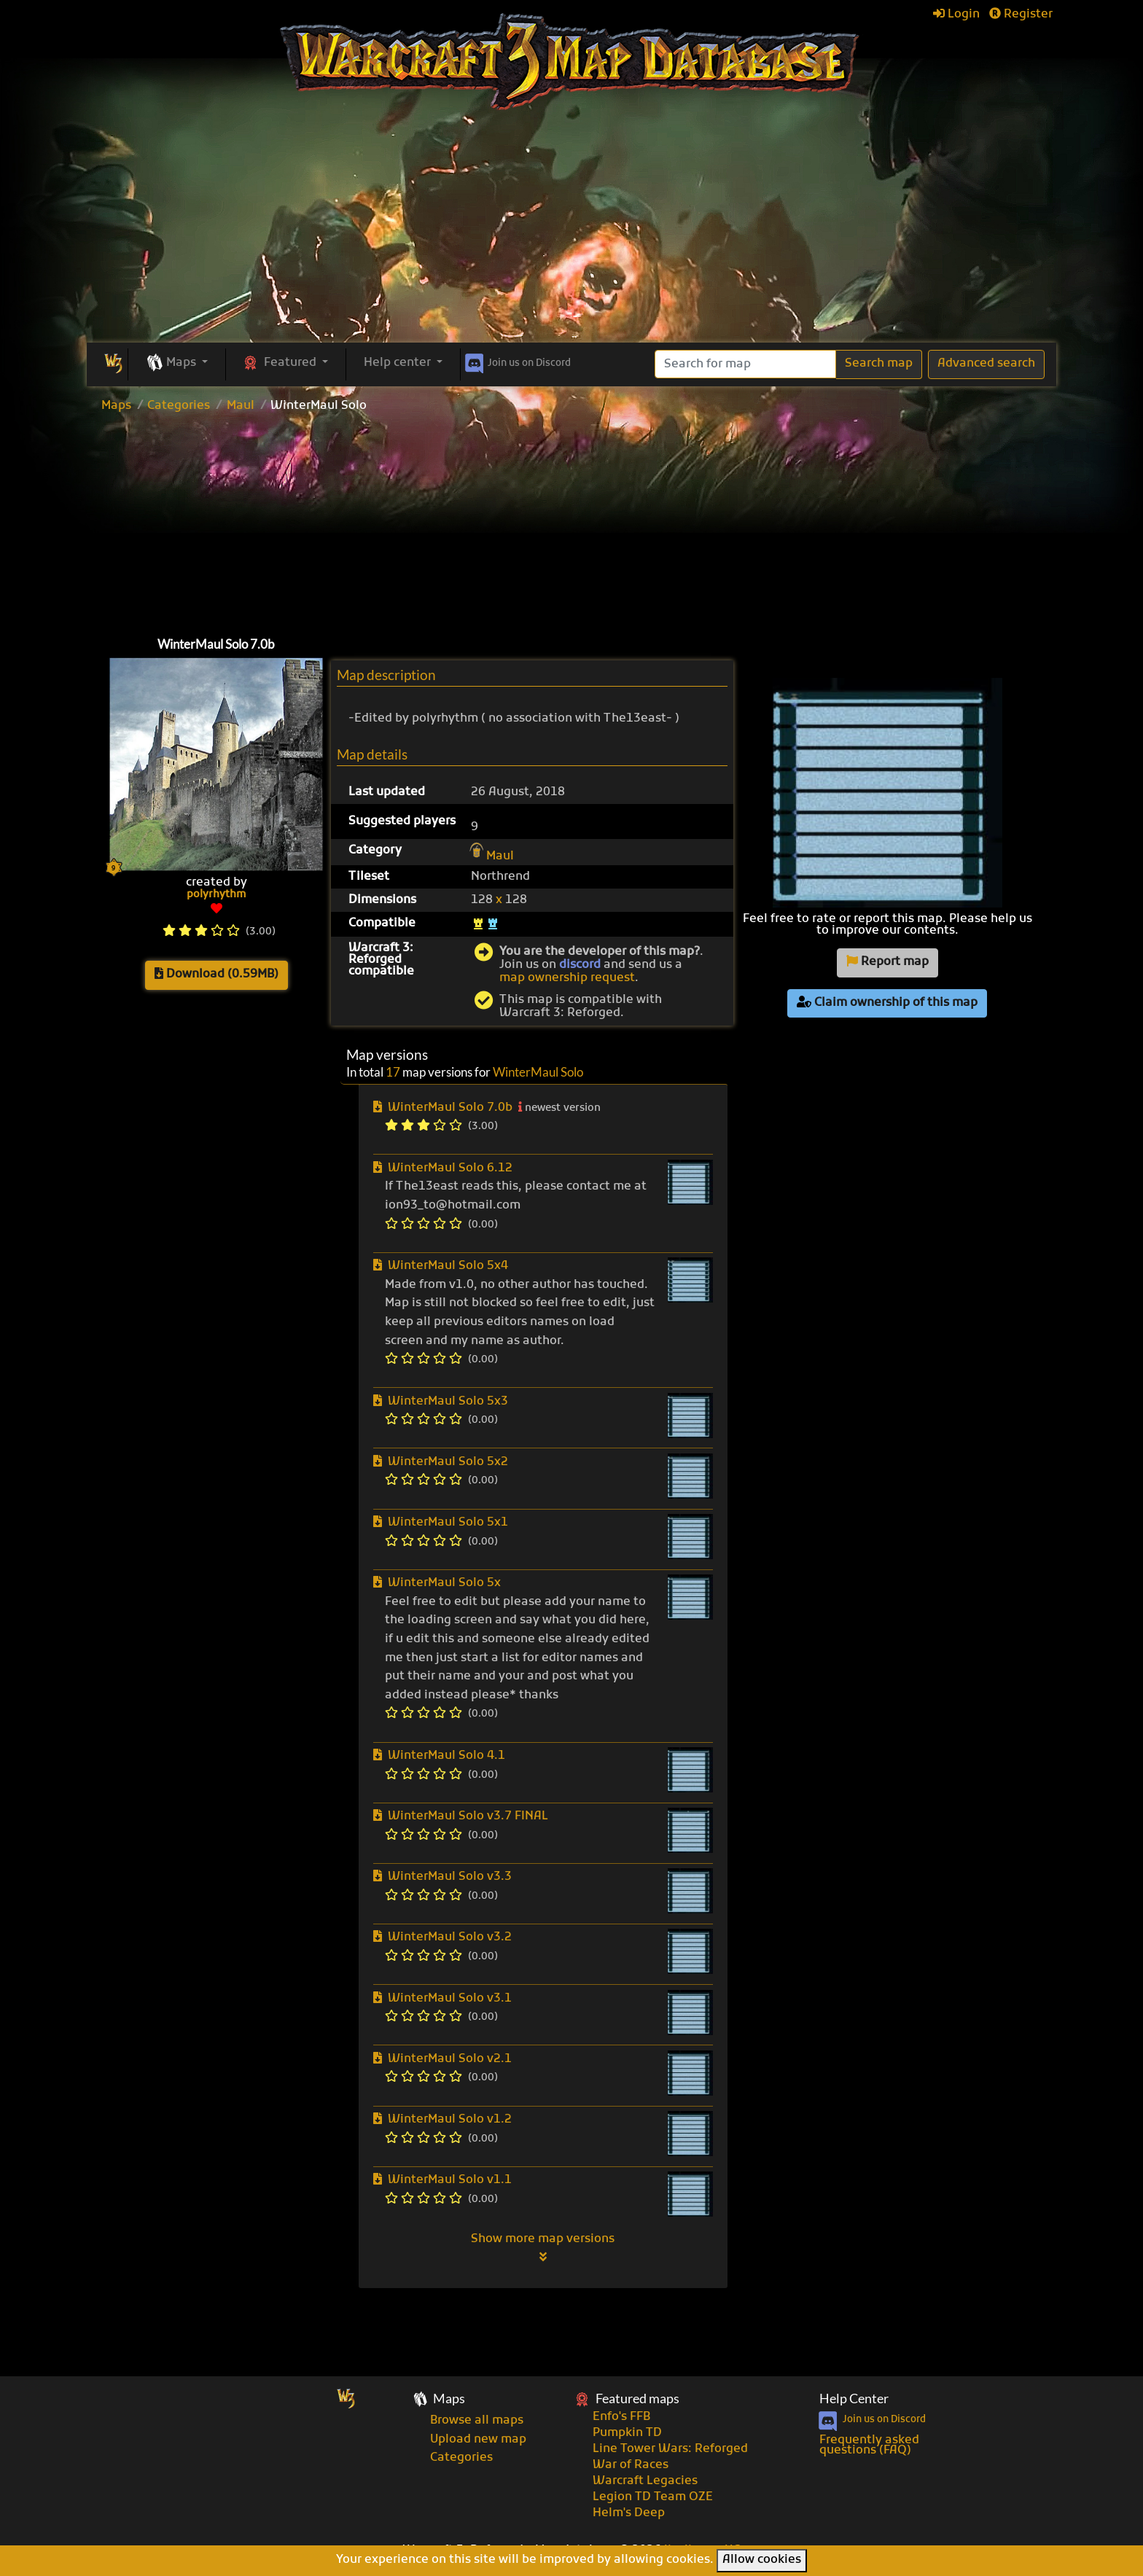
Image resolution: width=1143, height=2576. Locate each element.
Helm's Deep (629, 2513)
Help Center (854, 2398)
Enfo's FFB (621, 2417)
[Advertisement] (571, 233)
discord (580, 965)
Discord (516, 360)
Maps (116, 406)
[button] (176, 363)
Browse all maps (476, 2420)
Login (956, 14)
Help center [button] (399, 363)
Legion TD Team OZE (653, 2497)
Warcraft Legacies (645, 2481)
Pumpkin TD (627, 2433)
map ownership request (567, 978)
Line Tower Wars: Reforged (670, 2449)
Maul (240, 406)
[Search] (745, 364)
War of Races (630, 2465)
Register (1021, 14)
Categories (178, 406)
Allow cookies (761, 2560)
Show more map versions (543, 2247)
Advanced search (986, 363)
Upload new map (478, 2439)
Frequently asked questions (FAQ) (869, 2445)
